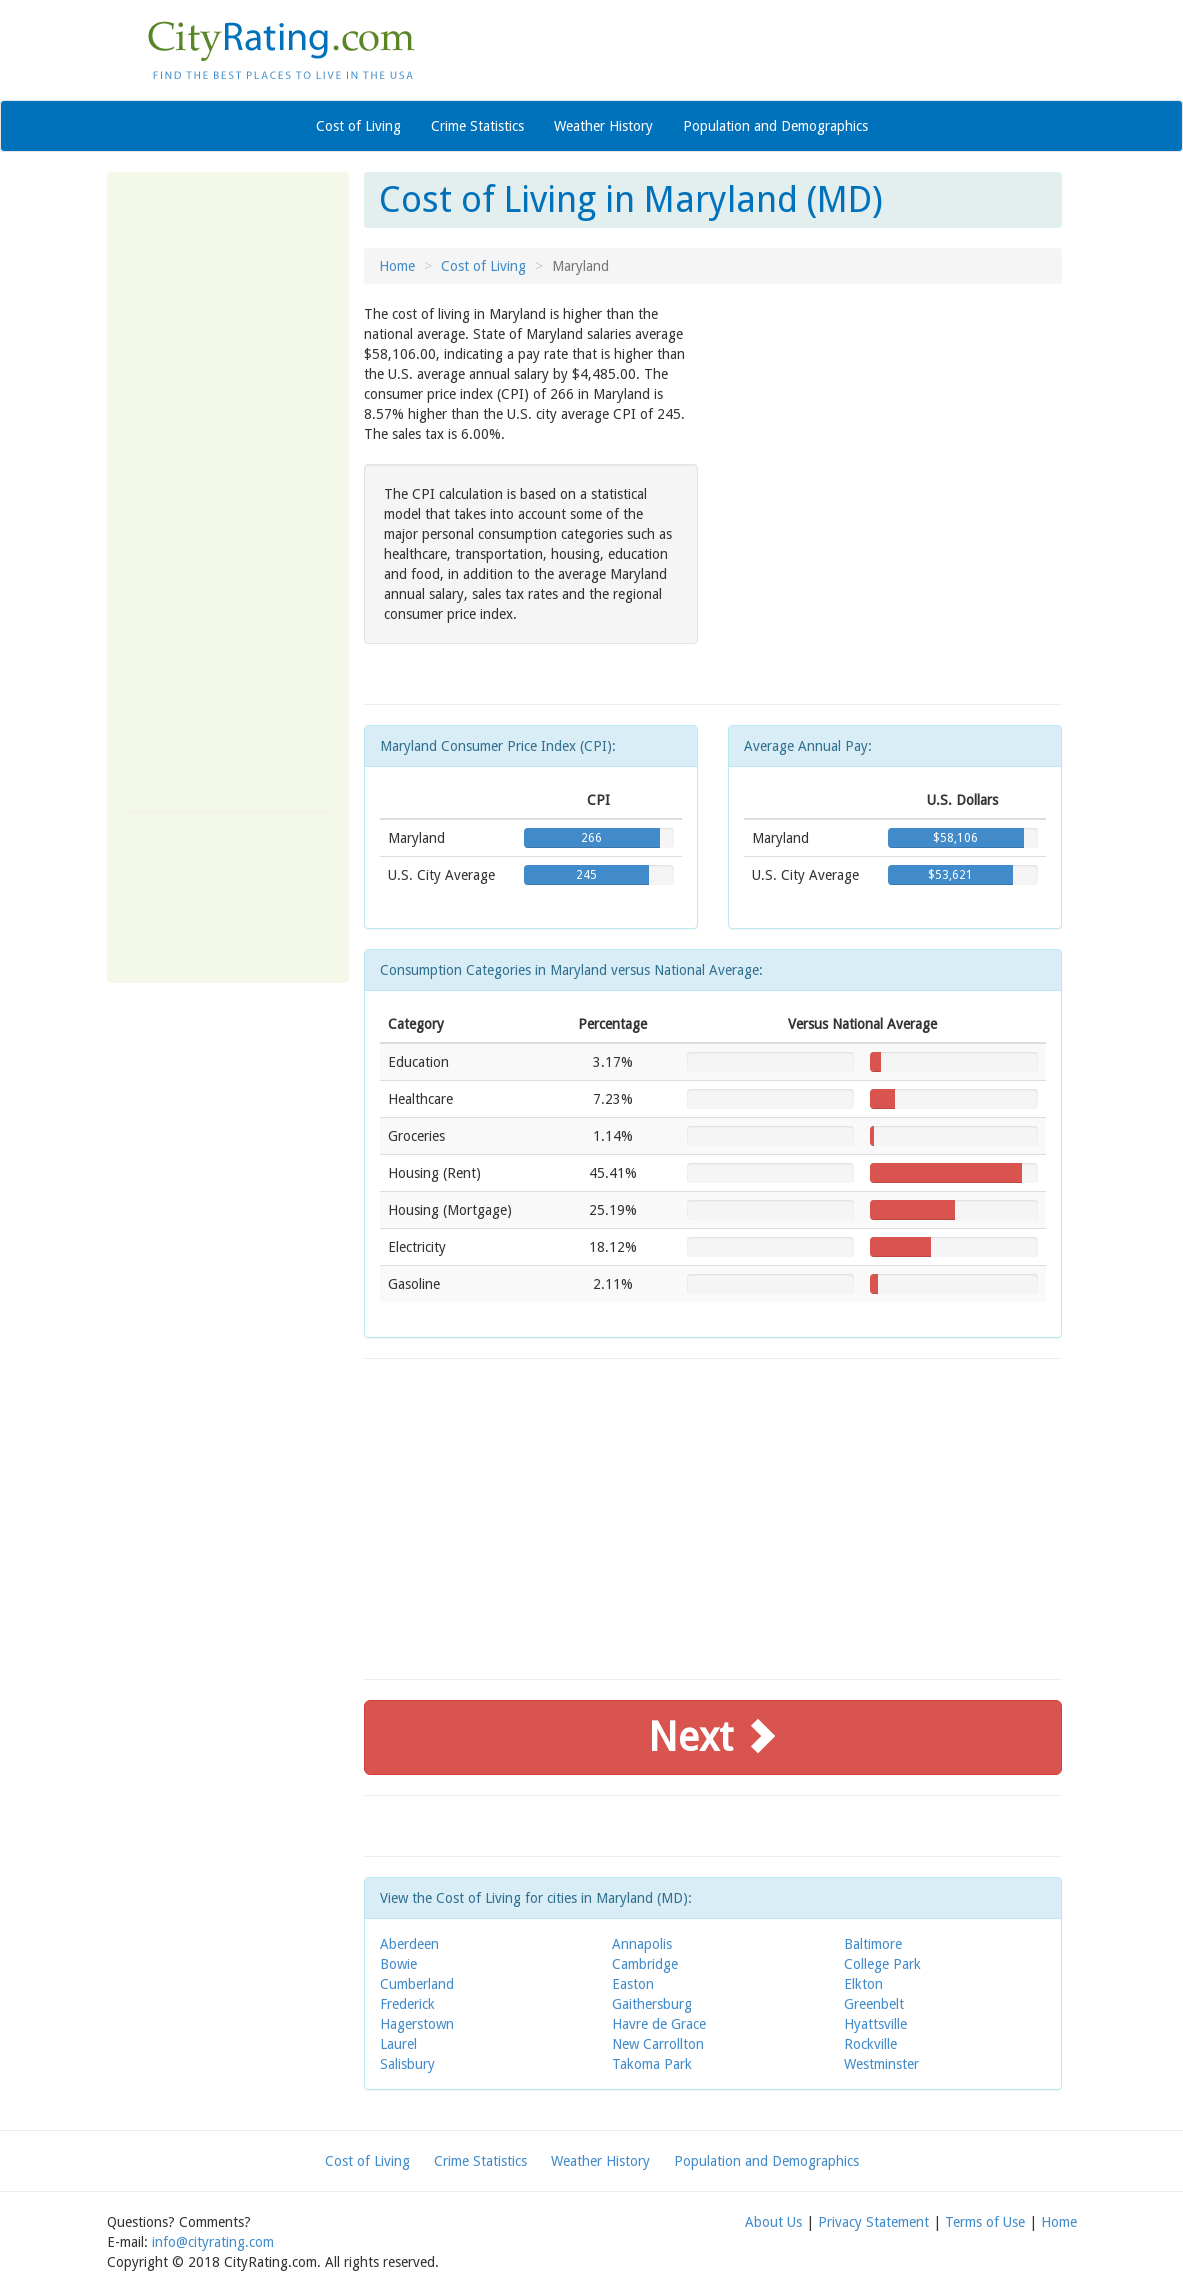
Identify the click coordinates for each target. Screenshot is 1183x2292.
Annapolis (642, 1944)
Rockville (870, 2044)
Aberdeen (409, 1944)
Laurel (398, 2044)
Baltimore (873, 1944)
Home (397, 266)
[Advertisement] (228, 492)
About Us (773, 2222)
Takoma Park (652, 2064)
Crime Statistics (477, 126)
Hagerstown (417, 2024)
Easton (633, 1984)
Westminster (881, 2064)
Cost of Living (358, 126)
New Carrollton (658, 2044)
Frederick (407, 2004)
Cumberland (417, 1984)
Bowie (398, 1964)
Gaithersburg (652, 2004)
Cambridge (645, 1964)
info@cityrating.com (213, 2242)
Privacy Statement (873, 2222)
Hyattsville (875, 2024)
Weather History (603, 126)
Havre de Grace (659, 2024)
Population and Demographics (775, 126)
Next (713, 1737)
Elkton (863, 1984)
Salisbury (407, 2064)
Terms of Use (985, 2222)
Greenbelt (874, 2004)
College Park (882, 1964)
